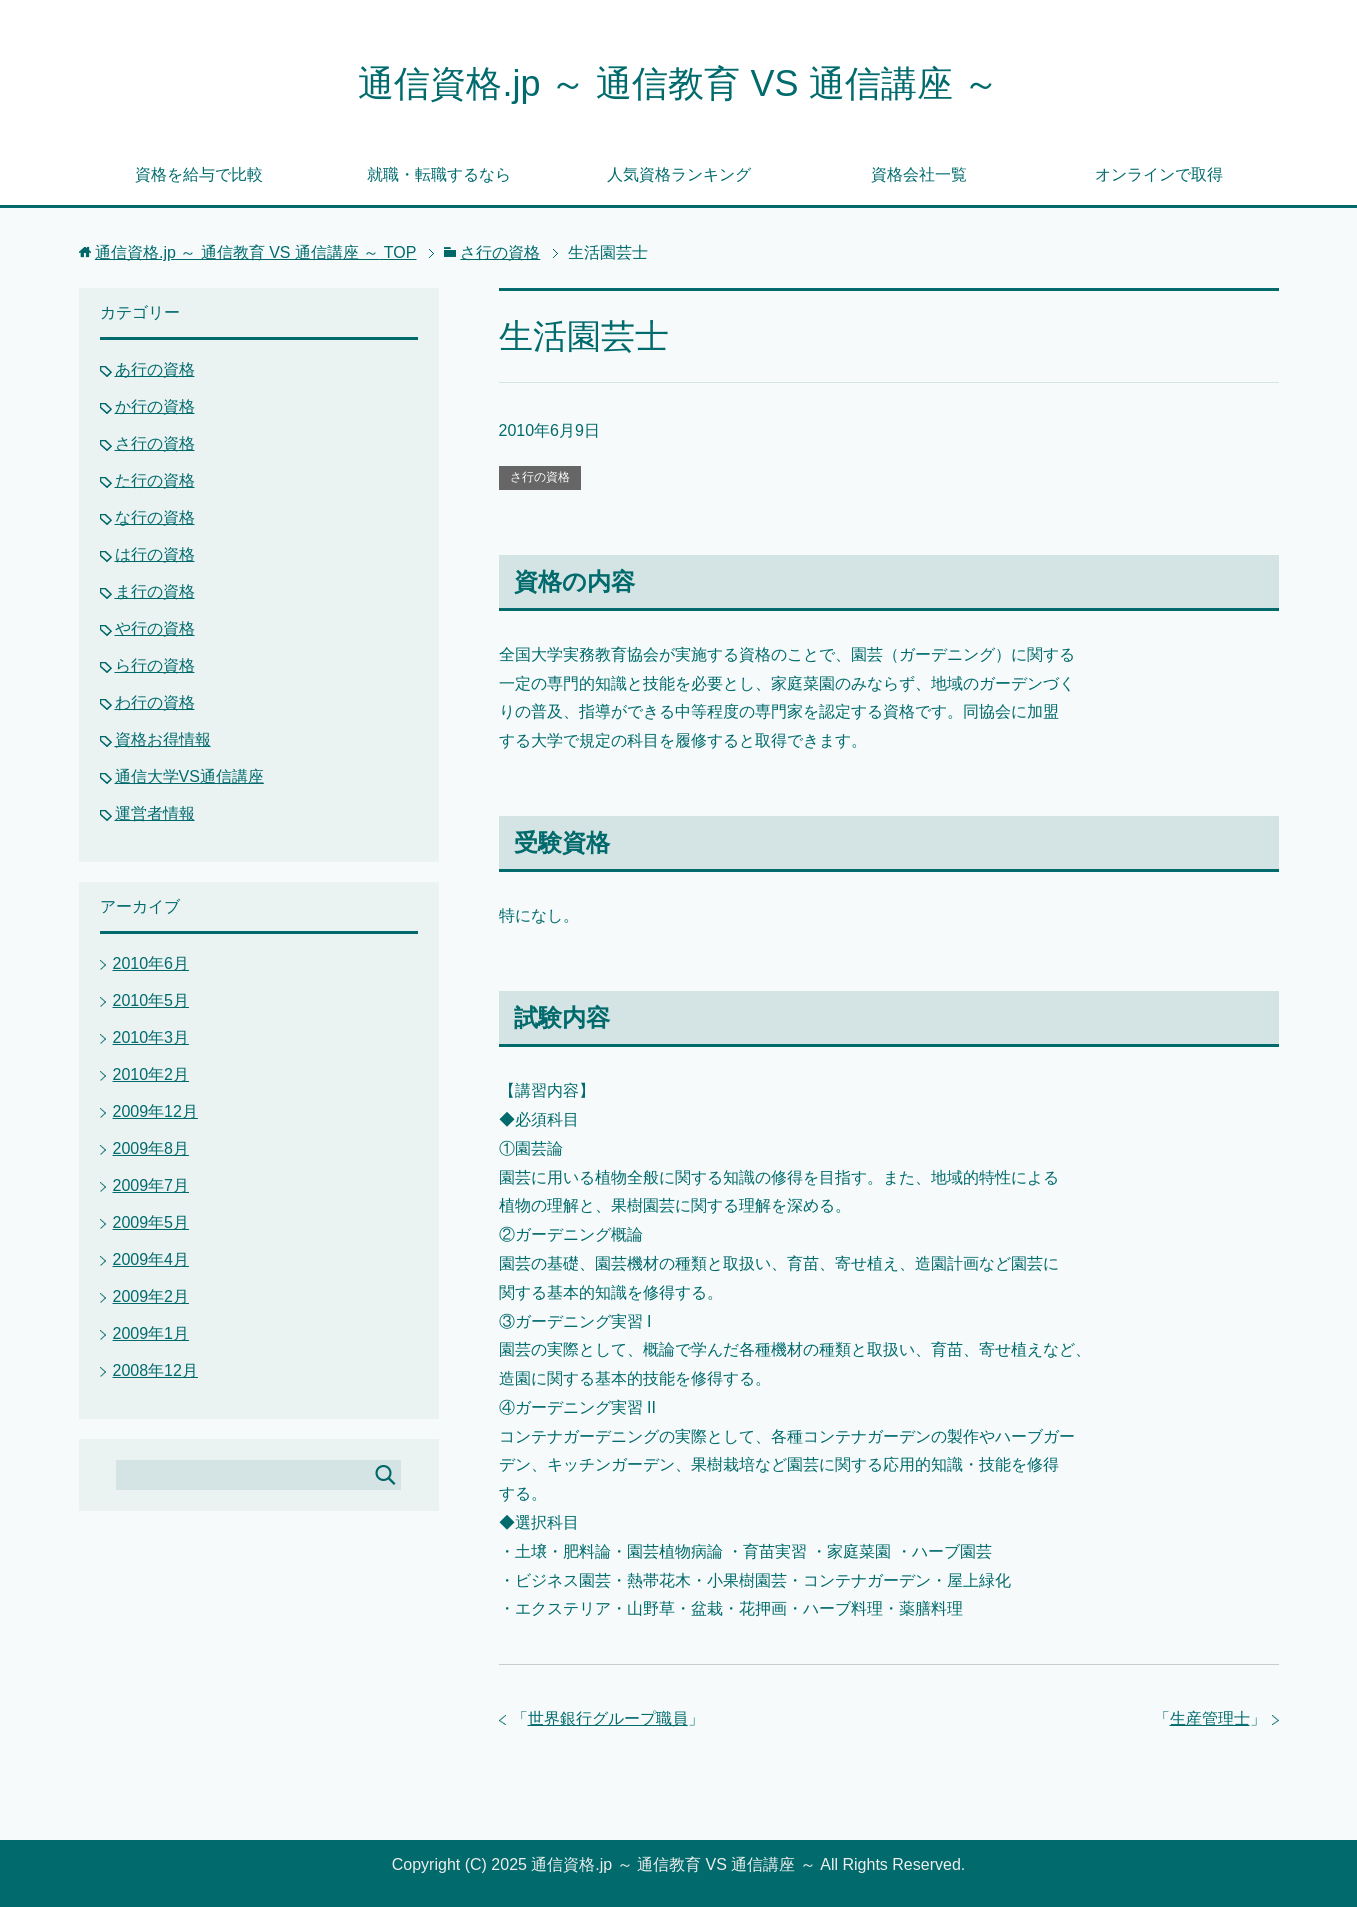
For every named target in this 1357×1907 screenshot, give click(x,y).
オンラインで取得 (1159, 174)
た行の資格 (155, 480)
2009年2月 (151, 1296)
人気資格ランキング (679, 174)
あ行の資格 (155, 369)
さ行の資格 (540, 477)
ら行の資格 (155, 665)
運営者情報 (155, 813)
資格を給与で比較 (199, 174)
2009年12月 (155, 1111)
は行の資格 (155, 554)
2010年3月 (151, 1037)
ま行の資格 (155, 591)
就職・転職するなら (439, 174)
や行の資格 (155, 628)
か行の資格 (155, 406)
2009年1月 (151, 1333)
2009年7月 (151, 1185)
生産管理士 (1210, 1718)
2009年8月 (151, 1148)
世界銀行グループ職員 (608, 1718)
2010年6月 (151, 963)
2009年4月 (151, 1259)
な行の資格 (155, 517)
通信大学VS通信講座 (189, 776)
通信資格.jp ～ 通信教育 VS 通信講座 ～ (678, 83)
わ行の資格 (155, 702)
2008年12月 (155, 1370)
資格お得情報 (163, 739)
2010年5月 (151, 1000)
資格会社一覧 (919, 174)
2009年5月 (151, 1222)
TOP (256, 252)
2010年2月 (151, 1074)
